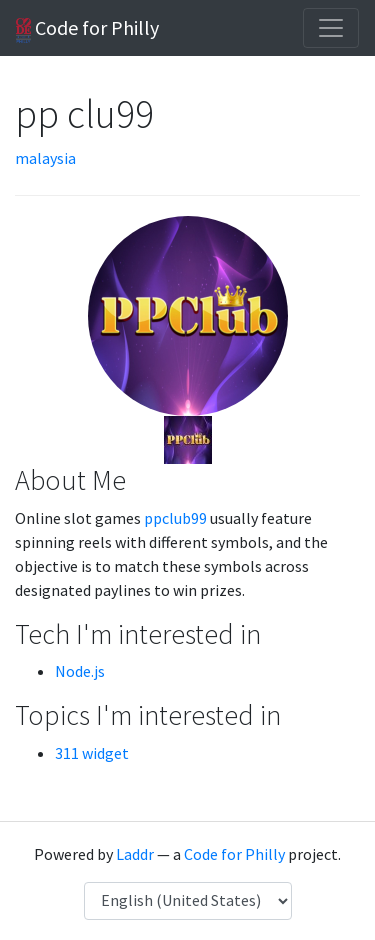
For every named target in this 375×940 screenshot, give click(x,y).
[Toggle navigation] (331, 28)
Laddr (135, 854)
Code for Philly (87, 29)
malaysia (45, 158)
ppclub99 (175, 518)
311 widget (92, 753)
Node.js (80, 671)
